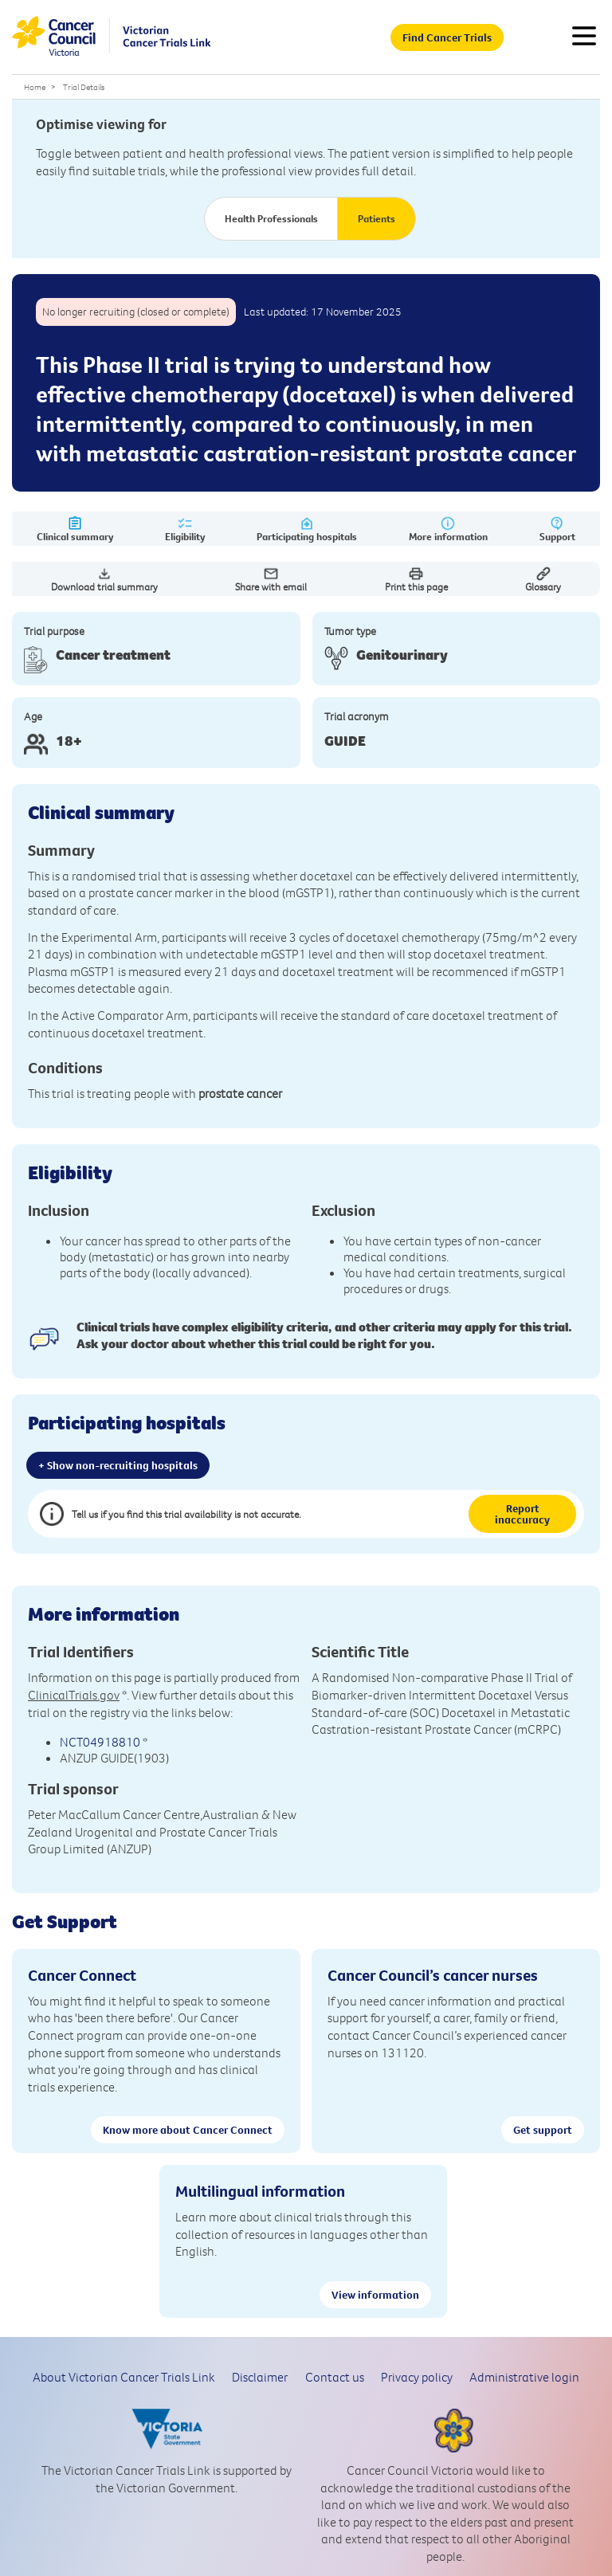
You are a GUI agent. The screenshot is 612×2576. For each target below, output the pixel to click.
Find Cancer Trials (447, 37)
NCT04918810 (100, 1742)
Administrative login (524, 2377)
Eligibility (185, 529)
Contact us (334, 2377)
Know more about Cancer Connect (188, 2130)
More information (448, 529)
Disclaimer (260, 2377)
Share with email (271, 579)
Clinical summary (75, 529)
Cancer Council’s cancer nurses (433, 1975)
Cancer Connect (82, 1975)
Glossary (543, 579)
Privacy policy (417, 2377)
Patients (376, 218)
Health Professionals (271, 218)
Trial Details (83, 86)
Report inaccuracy (522, 1514)
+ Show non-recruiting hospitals (118, 1465)
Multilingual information (260, 2191)
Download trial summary (104, 579)
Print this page (416, 579)
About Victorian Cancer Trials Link (124, 2377)
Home (34, 86)
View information (375, 2295)
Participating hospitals (307, 529)
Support (557, 529)
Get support (542, 2130)
